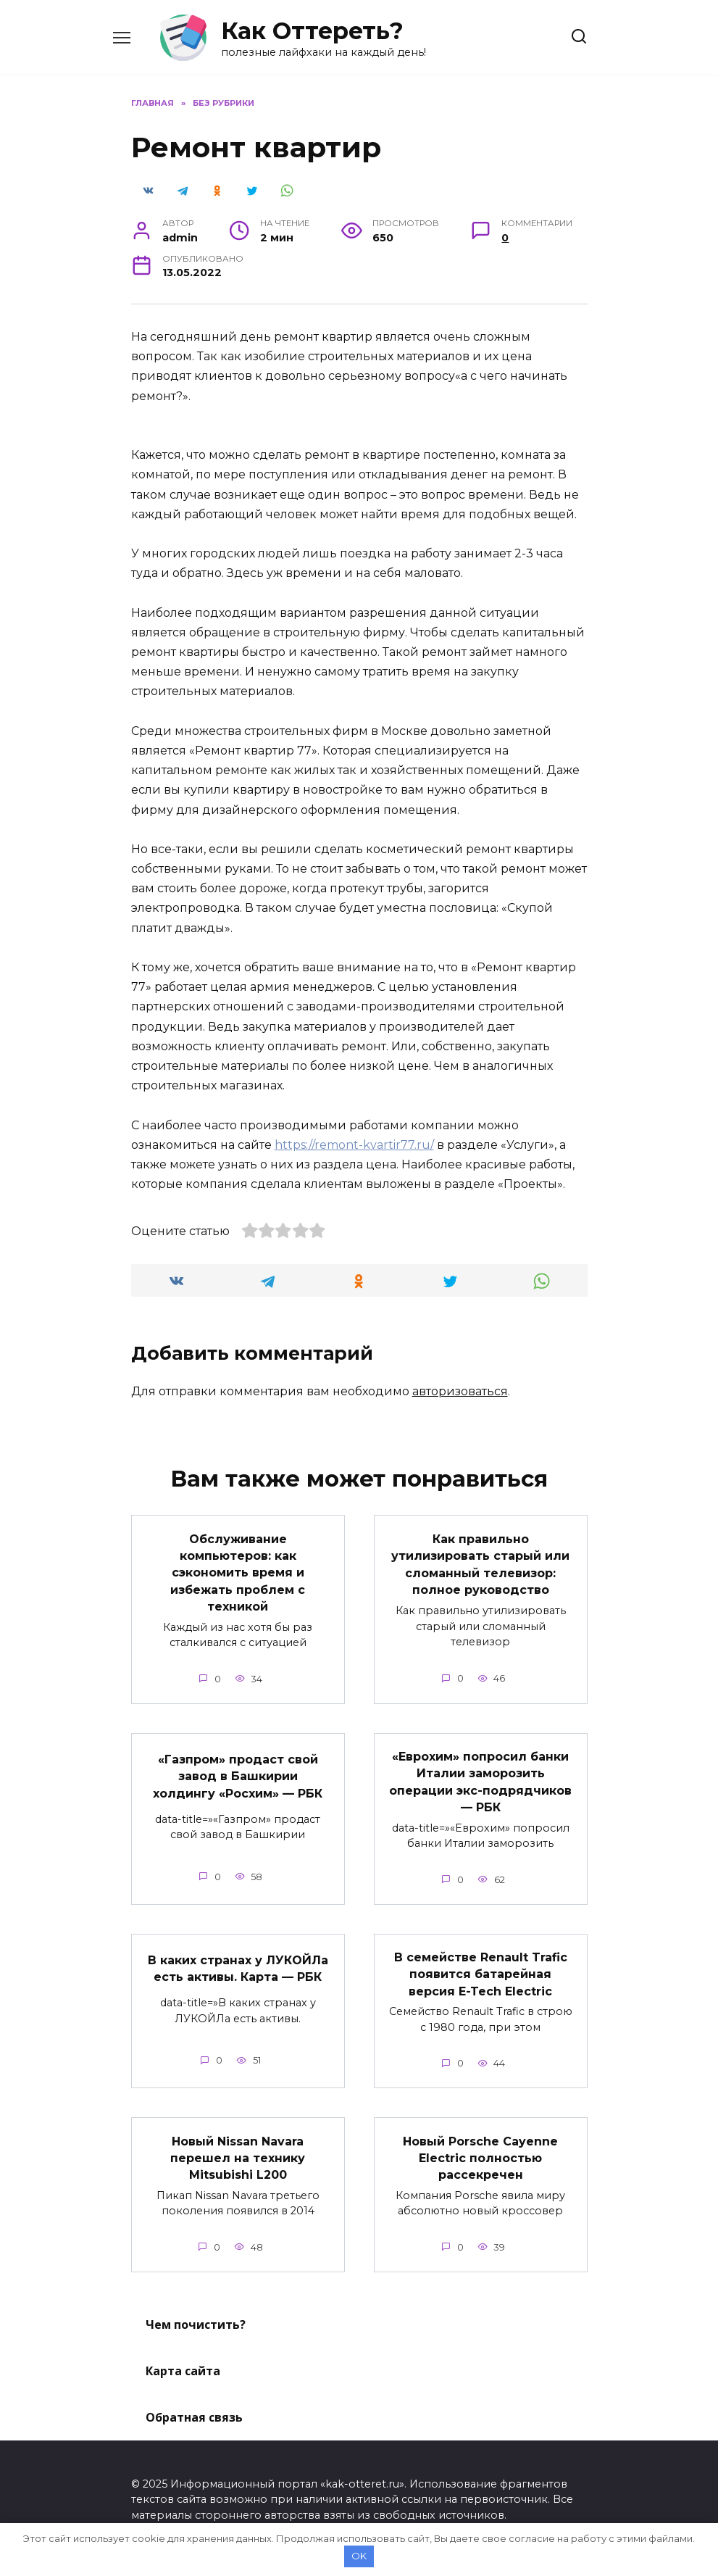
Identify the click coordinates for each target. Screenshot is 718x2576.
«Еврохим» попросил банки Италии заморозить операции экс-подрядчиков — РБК (480, 1776)
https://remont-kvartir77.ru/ (354, 1145)
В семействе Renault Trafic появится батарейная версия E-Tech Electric (480, 1966)
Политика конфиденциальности (221, 2520)
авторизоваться (460, 1391)
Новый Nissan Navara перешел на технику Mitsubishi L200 (237, 2147)
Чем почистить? (196, 2314)
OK (359, 2556)
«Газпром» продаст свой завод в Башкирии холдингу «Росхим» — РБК (237, 1771)
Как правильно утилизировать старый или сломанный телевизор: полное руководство (480, 1562)
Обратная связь (194, 2406)
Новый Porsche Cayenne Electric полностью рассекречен (480, 2147)
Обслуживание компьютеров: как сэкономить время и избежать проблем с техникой (237, 1570)
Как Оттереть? (312, 31)
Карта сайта (183, 2360)
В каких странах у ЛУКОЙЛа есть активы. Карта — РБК (238, 1960)
